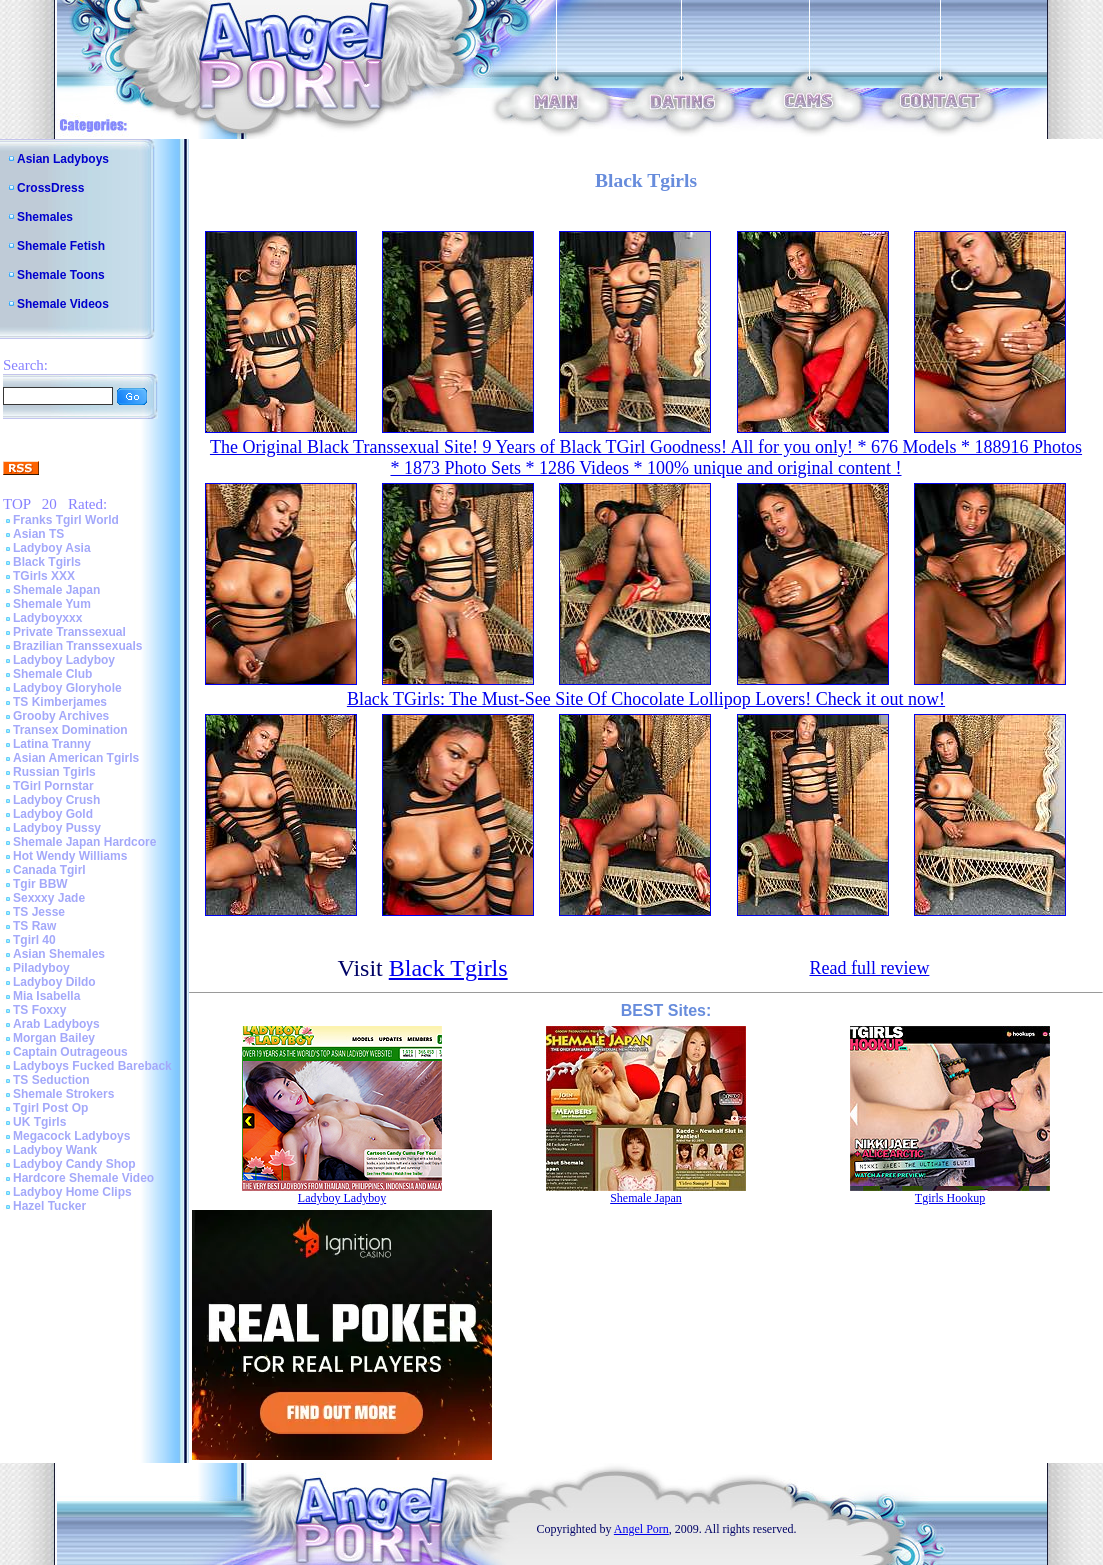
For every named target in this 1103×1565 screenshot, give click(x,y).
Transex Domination (70, 730)
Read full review (869, 968)
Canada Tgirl (49, 870)
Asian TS (38, 534)
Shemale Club (52, 674)
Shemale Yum (52, 604)
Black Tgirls (47, 562)
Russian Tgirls (54, 772)
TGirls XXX (44, 576)
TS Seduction (51, 1080)
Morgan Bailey (54, 1038)
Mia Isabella (46, 996)
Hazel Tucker (49, 1206)
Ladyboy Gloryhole (67, 688)
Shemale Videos (63, 304)
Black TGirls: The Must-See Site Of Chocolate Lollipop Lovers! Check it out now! (646, 699)
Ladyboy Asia (52, 548)
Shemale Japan (56, 590)
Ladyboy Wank (55, 1150)
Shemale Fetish (61, 246)
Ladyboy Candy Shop (74, 1164)
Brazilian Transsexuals (77, 646)
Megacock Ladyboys (71, 1136)
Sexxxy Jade (49, 898)
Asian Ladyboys (63, 159)
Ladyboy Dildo (54, 982)
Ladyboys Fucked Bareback (92, 1066)
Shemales (45, 217)
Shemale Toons (61, 275)
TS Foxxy (39, 1010)
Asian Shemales (59, 954)
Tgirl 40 (34, 940)
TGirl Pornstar (53, 786)
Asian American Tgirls (76, 758)
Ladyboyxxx (47, 618)
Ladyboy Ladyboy (64, 660)
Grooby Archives (61, 716)
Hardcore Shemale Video (83, 1178)
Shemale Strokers (63, 1094)
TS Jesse (39, 912)
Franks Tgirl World (66, 520)
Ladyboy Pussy (57, 828)
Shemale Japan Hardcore (84, 842)
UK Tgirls (39, 1122)
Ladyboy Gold (53, 814)
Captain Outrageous (70, 1052)
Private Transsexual (69, 632)
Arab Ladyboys (56, 1024)
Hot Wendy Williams (70, 856)
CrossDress (50, 188)
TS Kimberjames (60, 702)
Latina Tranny (52, 744)
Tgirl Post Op (50, 1108)
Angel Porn (641, 1529)
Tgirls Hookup (950, 1198)
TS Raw (34, 926)
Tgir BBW (40, 884)
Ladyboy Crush (56, 800)
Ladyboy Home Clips (72, 1192)
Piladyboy (41, 968)
